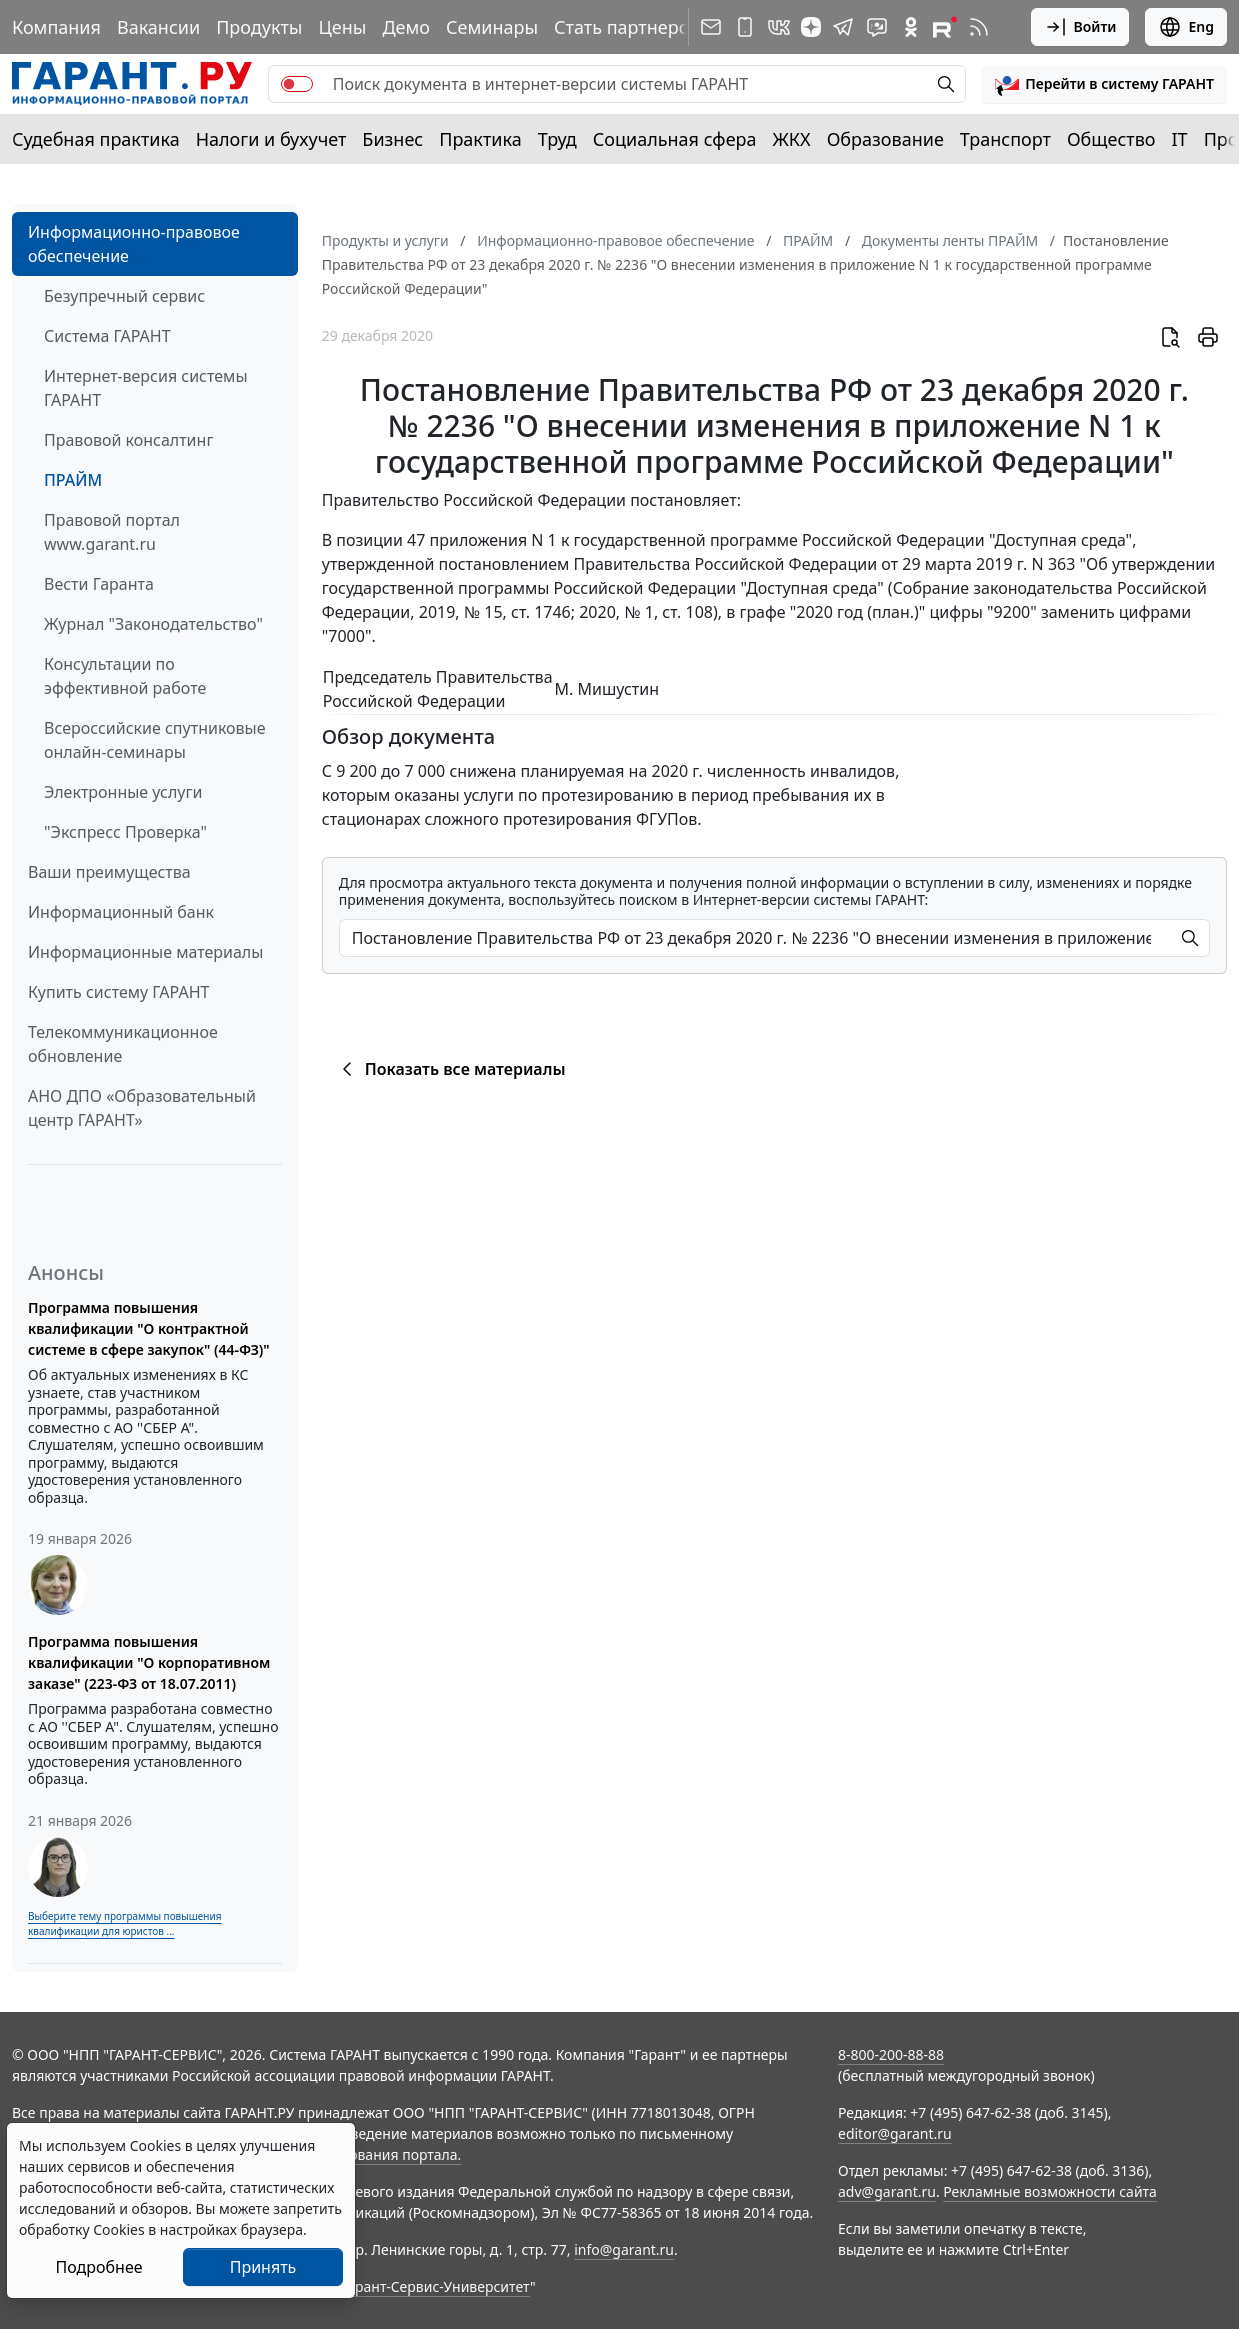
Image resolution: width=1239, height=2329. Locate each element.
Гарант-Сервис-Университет (435, 2286)
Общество (1111, 139)
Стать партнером (628, 27)
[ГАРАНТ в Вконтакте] (779, 27)
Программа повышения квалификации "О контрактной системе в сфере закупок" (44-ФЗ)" (149, 1328)
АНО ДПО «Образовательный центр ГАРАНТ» (142, 1108)
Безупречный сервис (124, 296)
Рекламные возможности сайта (1050, 2191)
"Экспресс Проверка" (125, 832)
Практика (480, 139)
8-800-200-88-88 (891, 2054)
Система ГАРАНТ (107, 336)
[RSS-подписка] (979, 27)
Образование (885, 139)
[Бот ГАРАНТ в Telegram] (877, 27)
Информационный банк (121, 912)
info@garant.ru (624, 2249)
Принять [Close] (263, 2267)
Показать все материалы (450, 1069)
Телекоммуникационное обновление (123, 1044)
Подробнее (98, 2267)
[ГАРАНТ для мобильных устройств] (745, 27)
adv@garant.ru (887, 2191)
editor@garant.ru (895, 2133)
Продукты (259, 27)
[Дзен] (811, 27)
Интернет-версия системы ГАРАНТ (146, 388)
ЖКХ (792, 139)
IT (1180, 139)
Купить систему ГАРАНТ (118, 992)
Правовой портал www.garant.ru (112, 532)
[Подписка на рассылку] (711, 27)
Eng (1186, 27)
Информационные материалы (145, 952)
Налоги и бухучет (271, 139)
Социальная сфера (675, 139)
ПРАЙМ (73, 480)
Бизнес (392, 139)
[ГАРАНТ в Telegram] (843, 27)
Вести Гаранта (99, 584)
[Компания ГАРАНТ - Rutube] (945, 27)
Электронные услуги (123, 792)
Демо (406, 27)
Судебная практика (96, 139)
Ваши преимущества (109, 872)
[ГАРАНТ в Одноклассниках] (911, 27)
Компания (56, 27)
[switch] (297, 84)
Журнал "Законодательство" (153, 624)
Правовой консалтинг (128, 440)
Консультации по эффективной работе (125, 676)
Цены (342, 27)
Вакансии (158, 27)
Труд (557, 139)
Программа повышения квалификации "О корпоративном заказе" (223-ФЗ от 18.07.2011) (149, 1662)
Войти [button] (1080, 27)
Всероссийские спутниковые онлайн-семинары (155, 740)
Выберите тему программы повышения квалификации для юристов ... (124, 1923)
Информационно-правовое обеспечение (134, 244)
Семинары (492, 27)
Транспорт (1005, 139)
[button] (1104, 84)
